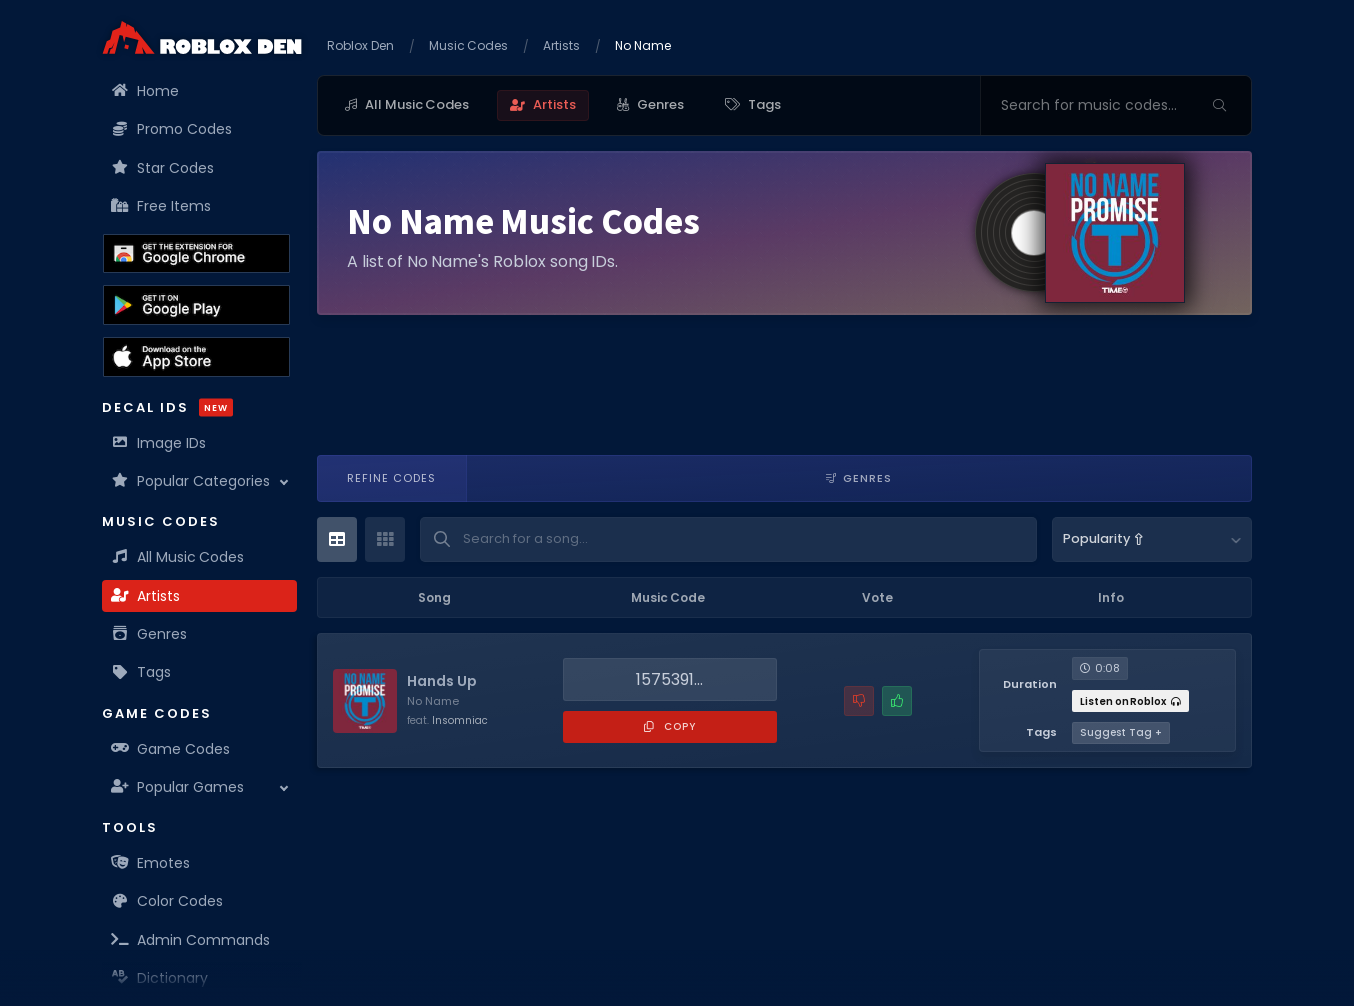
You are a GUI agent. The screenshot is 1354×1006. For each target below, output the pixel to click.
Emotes (151, 863)
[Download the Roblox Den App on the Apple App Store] (196, 357)
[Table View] (337, 539)
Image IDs (159, 443)
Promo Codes (172, 129)
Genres (149, 634)
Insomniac (460, 720)
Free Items (161, 206)
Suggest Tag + (1121, 732)
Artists (146, 596)
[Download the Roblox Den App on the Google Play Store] (196, 305)
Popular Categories (191, 481)
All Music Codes (178, 557)
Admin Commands (191, 940)
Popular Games (178, 787)
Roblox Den (360, 45)
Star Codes (163, 168)
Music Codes (469, 45)
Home (145, 91)
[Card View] (385, 539)
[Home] (202, 37)
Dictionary (160, 978)
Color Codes (167, 901)
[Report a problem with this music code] (859, 701)
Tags (141, 672)
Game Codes (171, 749)
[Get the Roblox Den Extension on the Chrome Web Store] (196, 254)
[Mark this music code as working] (897, 701)
